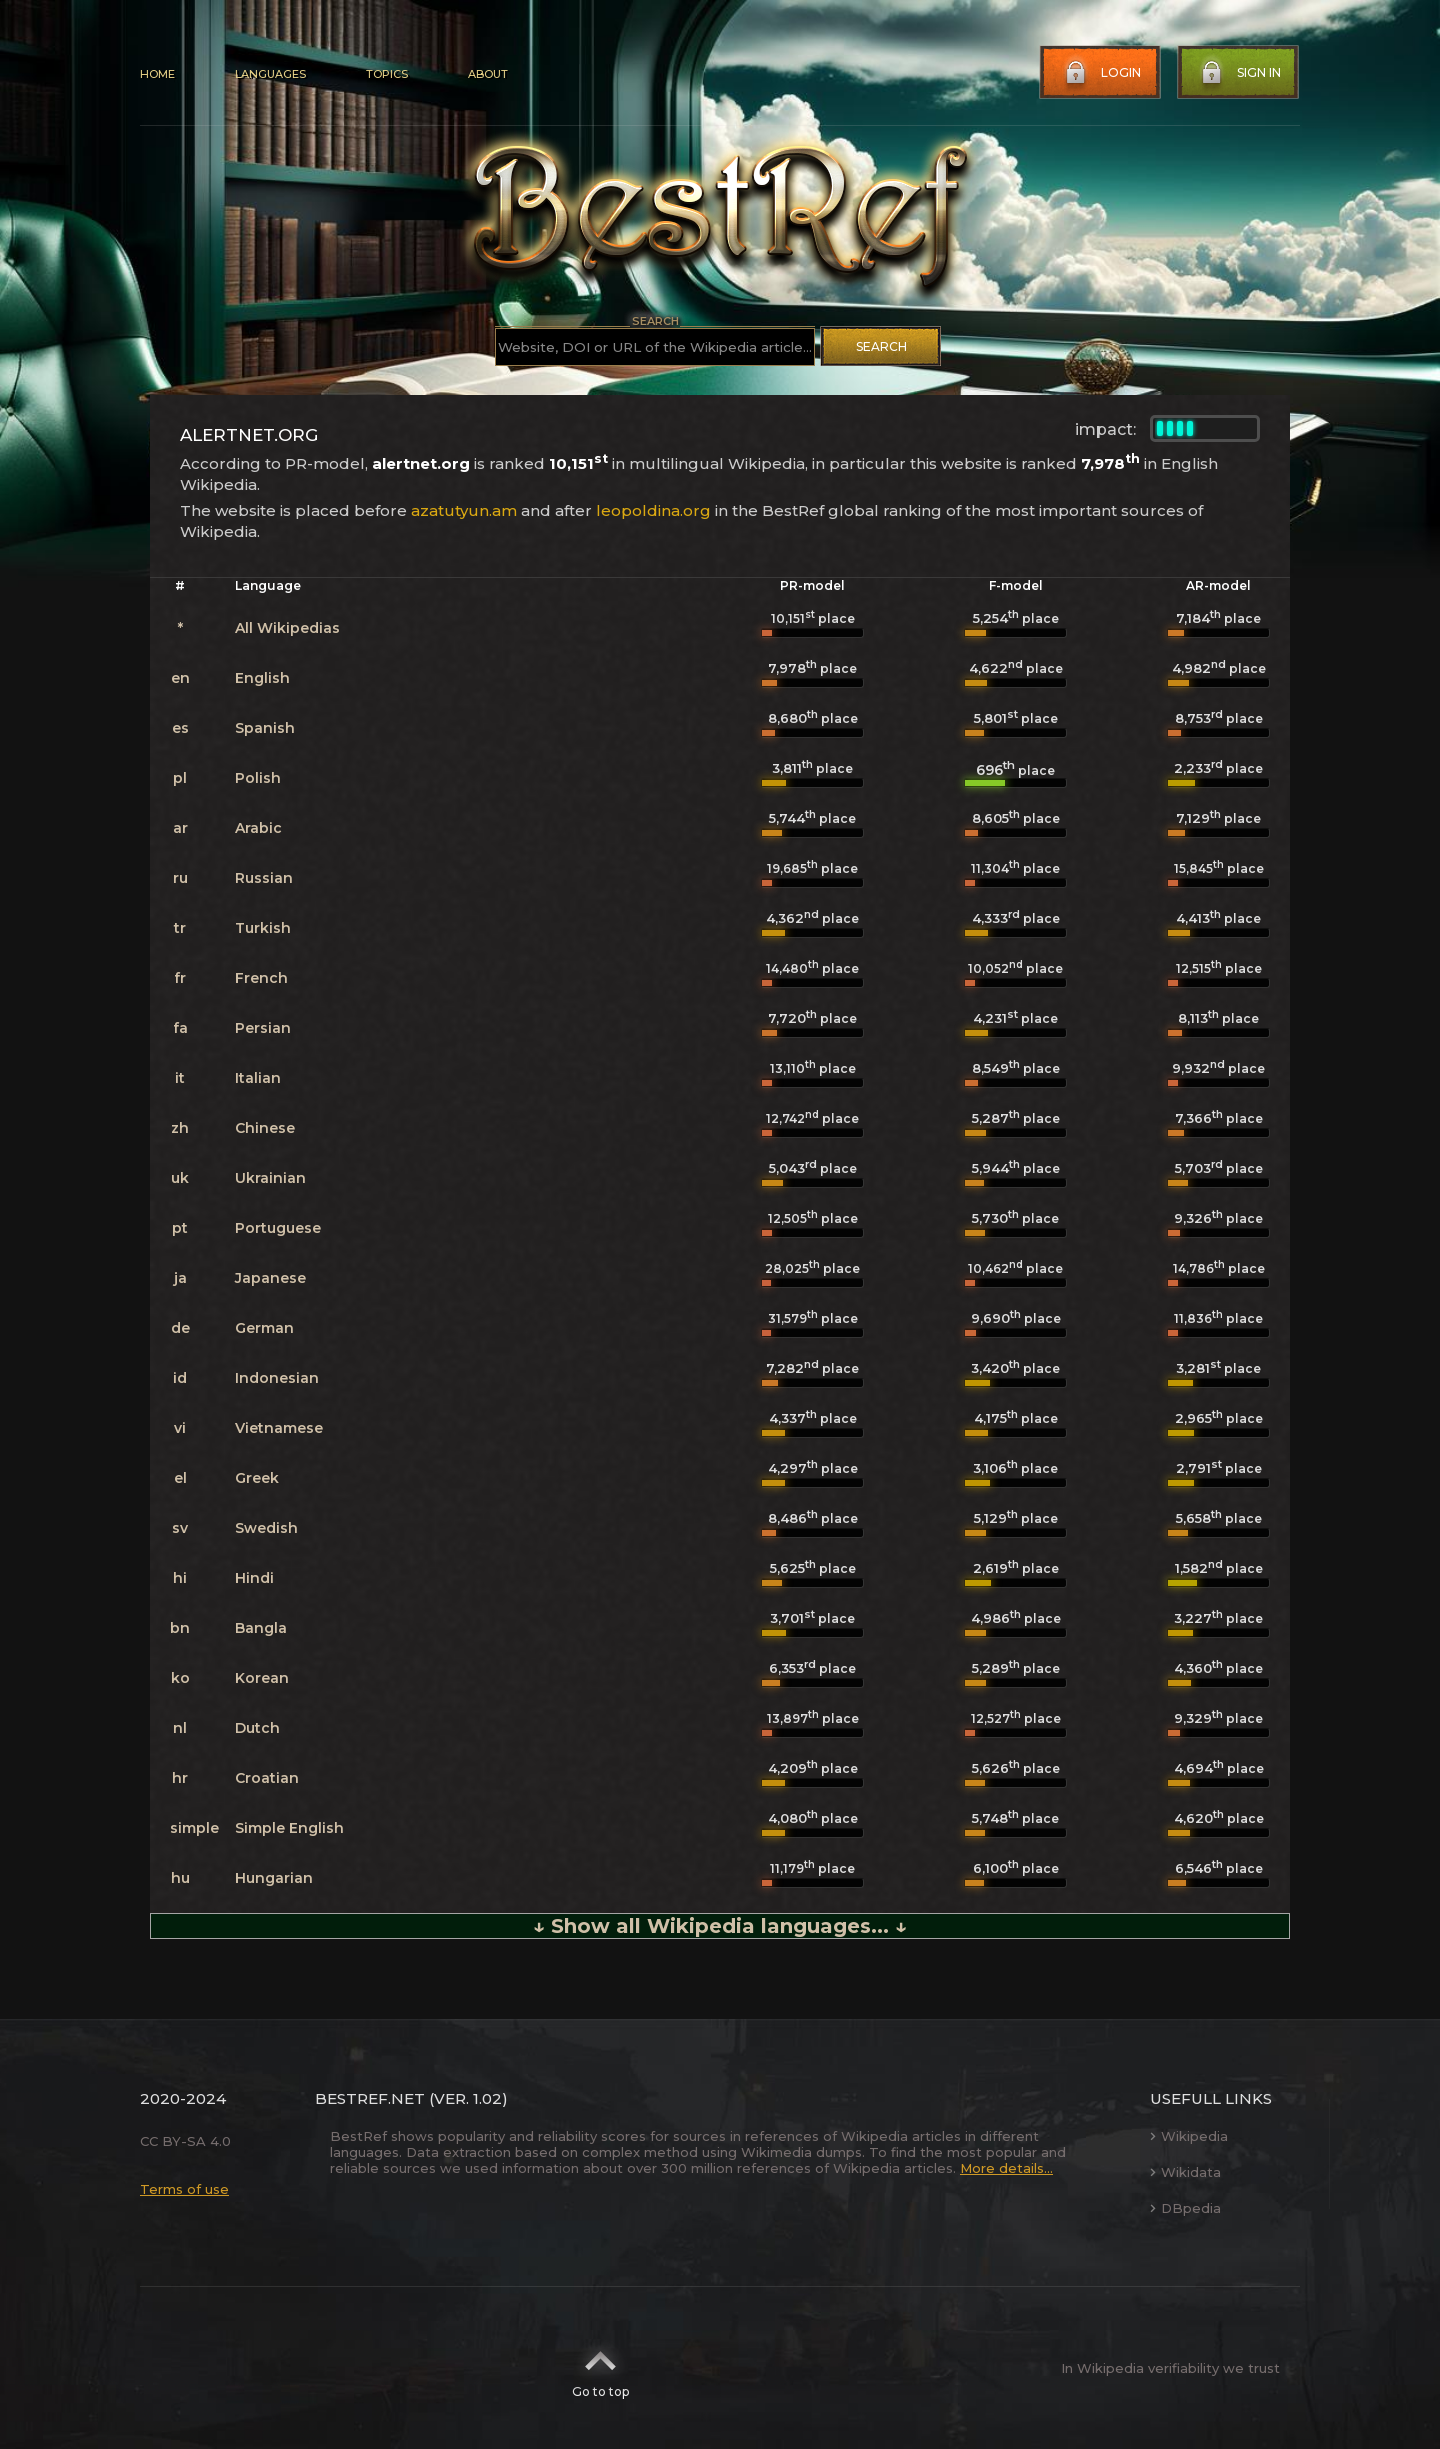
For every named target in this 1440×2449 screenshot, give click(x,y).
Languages (270, 74)
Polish (258, 778)
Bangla (261, 1628)
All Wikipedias (287, 628)
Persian (263, 1028)
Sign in (1239, 73)
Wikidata (1185, 2172)
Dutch (257, 1728)
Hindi (254, 1578)
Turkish (263, 928)
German (264, 1328)
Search (881, 346)
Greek (257, 1478)
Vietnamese (279, 1428)
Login (1101, 73)
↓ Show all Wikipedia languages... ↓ (720, 1926)
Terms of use (184, 2189)
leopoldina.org (653, 510)
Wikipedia (1189, 2136)
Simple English (289, 1828)
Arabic (258, 828)
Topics (387, 74)
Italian (258, 1078)
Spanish (265, 728)
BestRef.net (370, 2098)
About (488, 74)
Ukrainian (270, 1178)
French (261, 978)
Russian (264, 878)
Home (157, 74)
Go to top (600, 2368)
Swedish (266, 1528)
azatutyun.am (464, 510)
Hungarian (274, 1878)
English (262, 678)
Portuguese (278, 1228)
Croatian (267, 1778)
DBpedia (1185, 2208)
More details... (1006, 2168)
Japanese (270, 1278)
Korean (262, 1678)
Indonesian (277, 1378)
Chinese (265, 1128)
